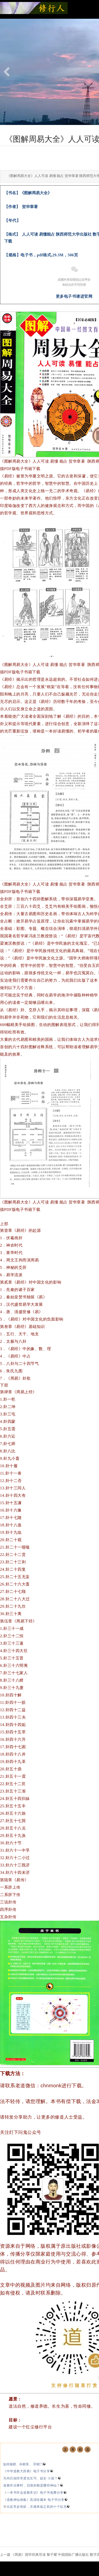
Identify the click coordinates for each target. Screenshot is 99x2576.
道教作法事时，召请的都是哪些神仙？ (33, 2485)
